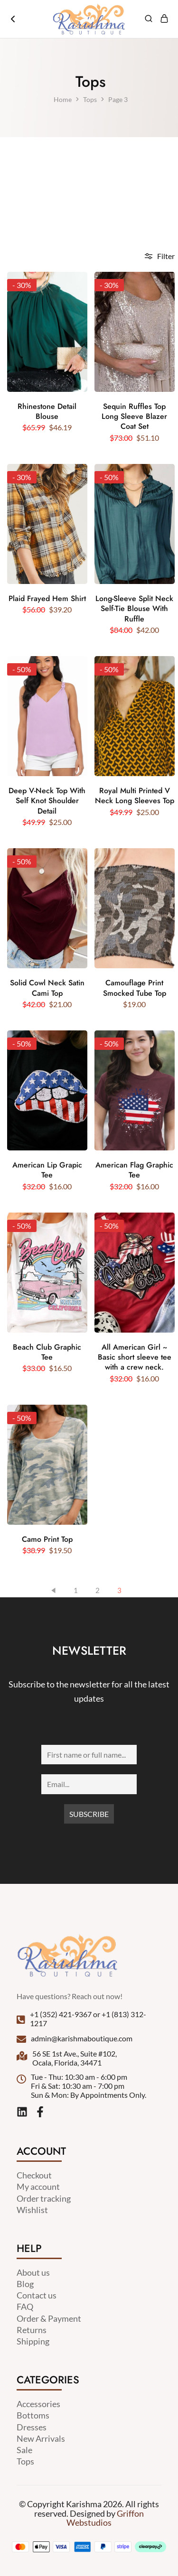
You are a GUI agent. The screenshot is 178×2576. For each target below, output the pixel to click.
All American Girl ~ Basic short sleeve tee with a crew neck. (134, 1357)
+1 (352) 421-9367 (61, 2014)
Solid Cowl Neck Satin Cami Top (47, 988)
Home (63, 99)
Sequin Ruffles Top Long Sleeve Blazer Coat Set (134, 416)
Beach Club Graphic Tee (47, 1352)
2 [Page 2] (97, 1590)
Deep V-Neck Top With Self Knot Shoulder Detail (47, 801)
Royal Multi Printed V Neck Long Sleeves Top (134, 796)
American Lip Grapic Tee (47, 1170)
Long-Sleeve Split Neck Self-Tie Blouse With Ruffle (134, 608)
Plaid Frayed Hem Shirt (47, 598)
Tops (90, 99)
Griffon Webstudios (105, 2518)
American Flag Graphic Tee (134, 1170)
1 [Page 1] (76, 1590)
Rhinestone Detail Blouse (47, 411)
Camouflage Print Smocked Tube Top (134, 988)
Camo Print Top (47, 1539)
